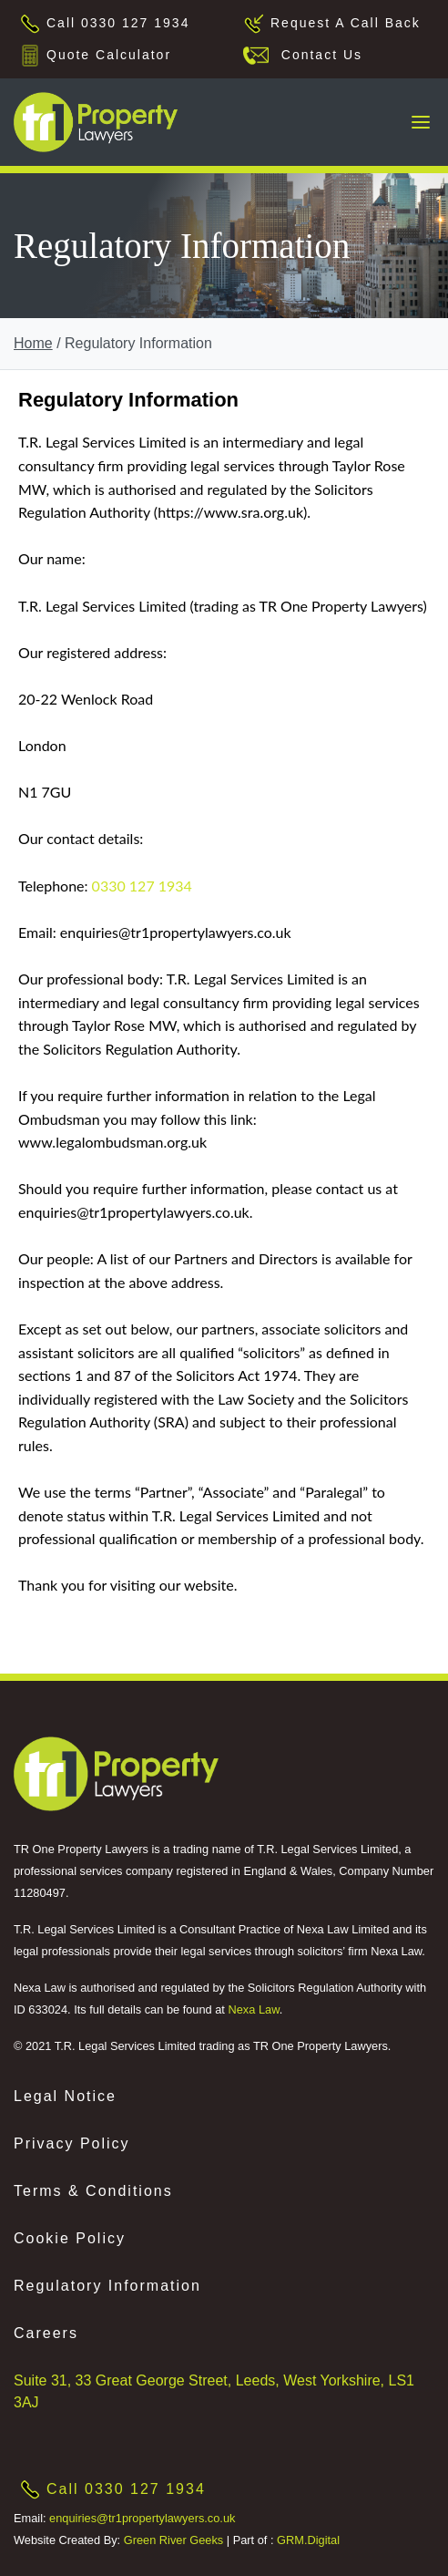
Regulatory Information (107, 2285)
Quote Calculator (108, 54)
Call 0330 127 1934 (117, 22)
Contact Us (316, 54)
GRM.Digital (308, 2540)
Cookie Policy (70, 2238)
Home (33, 343)
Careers (46, 2333)
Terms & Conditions (93, 2191)
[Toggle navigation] (420, 122)
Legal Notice (65, 2096)
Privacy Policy (72, 2143)
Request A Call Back (345, 22)
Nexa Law (253, 2009)
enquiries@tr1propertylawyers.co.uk (142, 2518)
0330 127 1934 (142, 885)
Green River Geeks (174, 2540)
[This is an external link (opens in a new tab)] (116, 1774)
